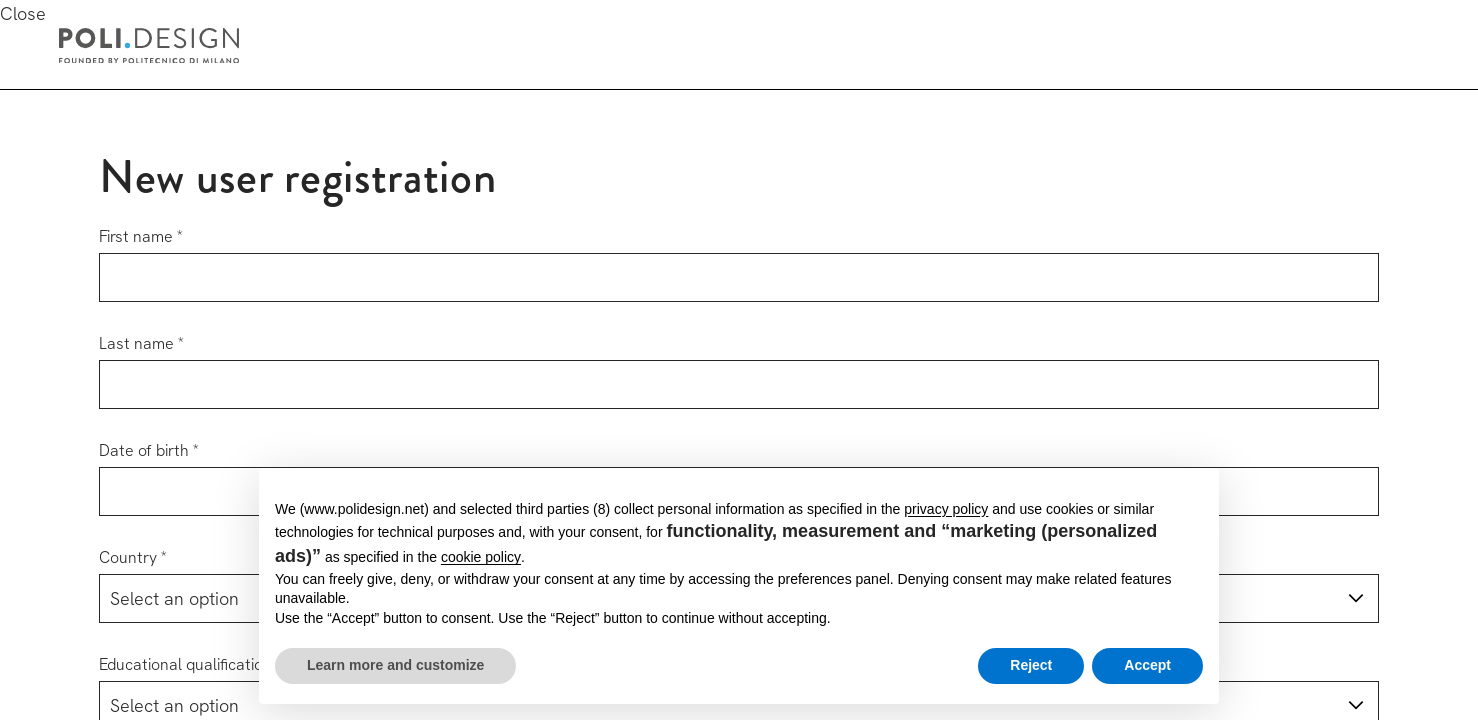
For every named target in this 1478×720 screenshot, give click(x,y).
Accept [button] (1147, 665)
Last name (136, 343)
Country (128, 557)
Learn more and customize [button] (395, 665)
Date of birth (144, 450)
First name (136, 236)
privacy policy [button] (946, 509)
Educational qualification (185, 664)
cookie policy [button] (481, 557)
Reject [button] (1031, 665)
